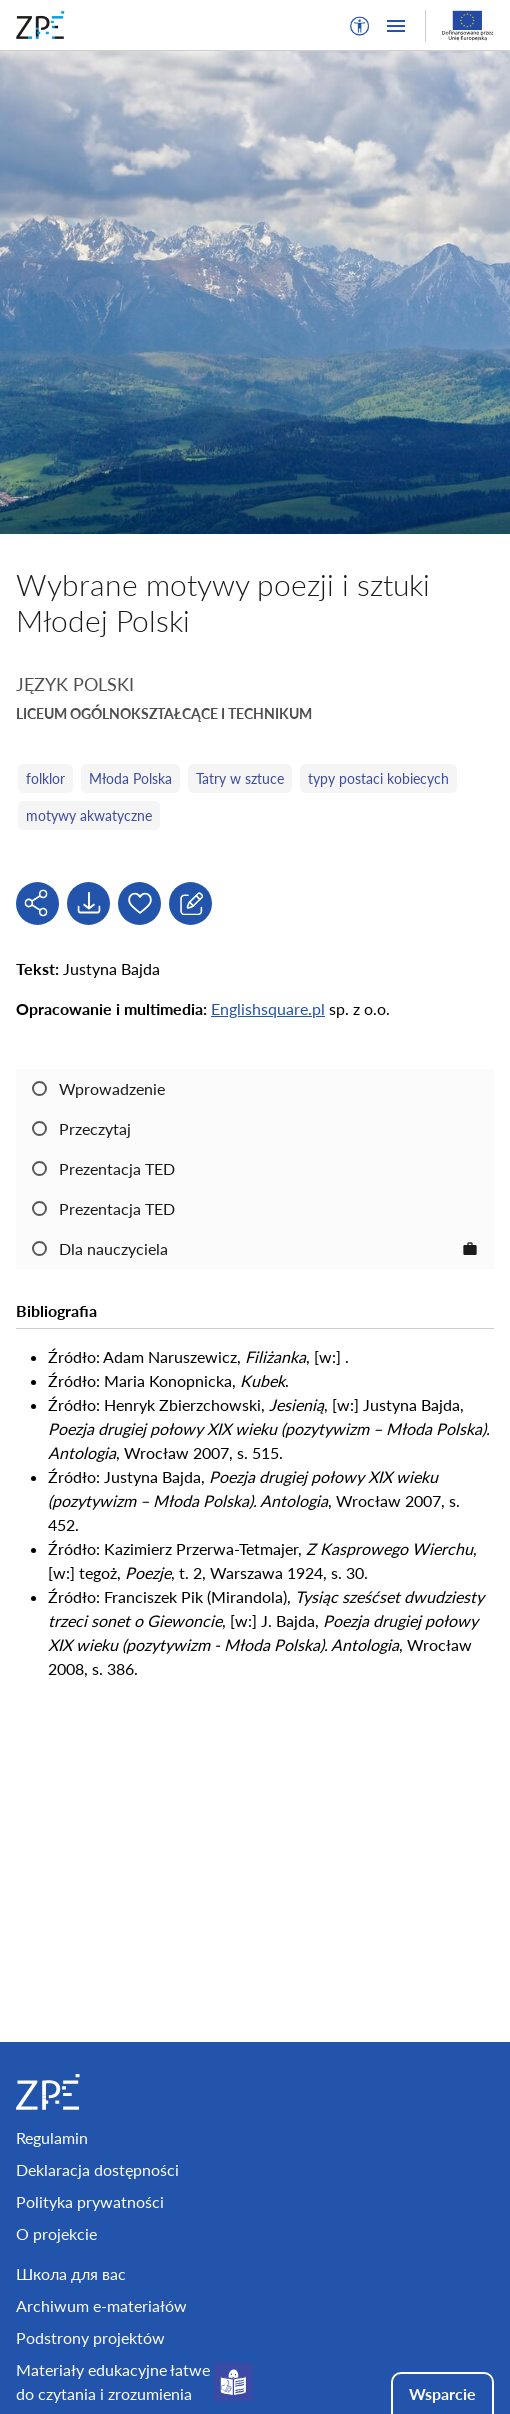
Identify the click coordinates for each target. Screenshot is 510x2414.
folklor (45, 778)
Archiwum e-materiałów (101, 2305)
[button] (360, 26)
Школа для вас (71, 2273)
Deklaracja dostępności (97, 2169)
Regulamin (52, 2137)
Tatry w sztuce (240, 778)
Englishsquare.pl (268, 1008)
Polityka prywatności (90, 2201)
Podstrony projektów (90, 2337)
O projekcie (56, 2233)
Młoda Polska (130, 778)
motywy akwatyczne (89, 815)
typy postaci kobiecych (378, 778)
